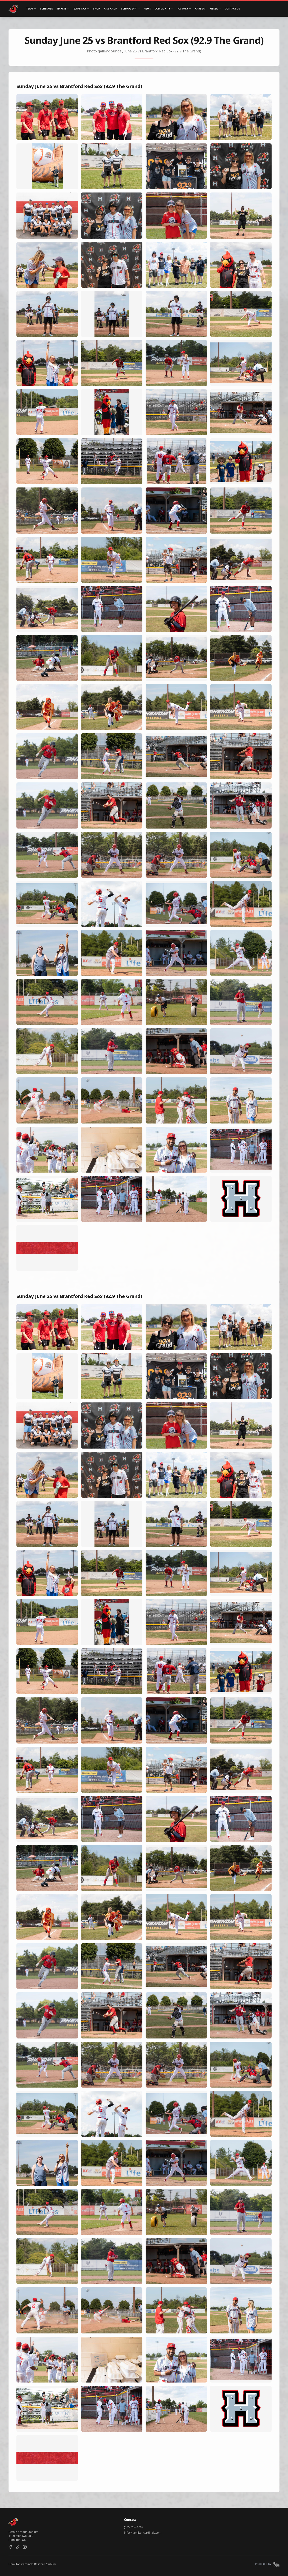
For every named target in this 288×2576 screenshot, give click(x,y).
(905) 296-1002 (133, 2527)
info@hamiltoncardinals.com (142, 2532)
